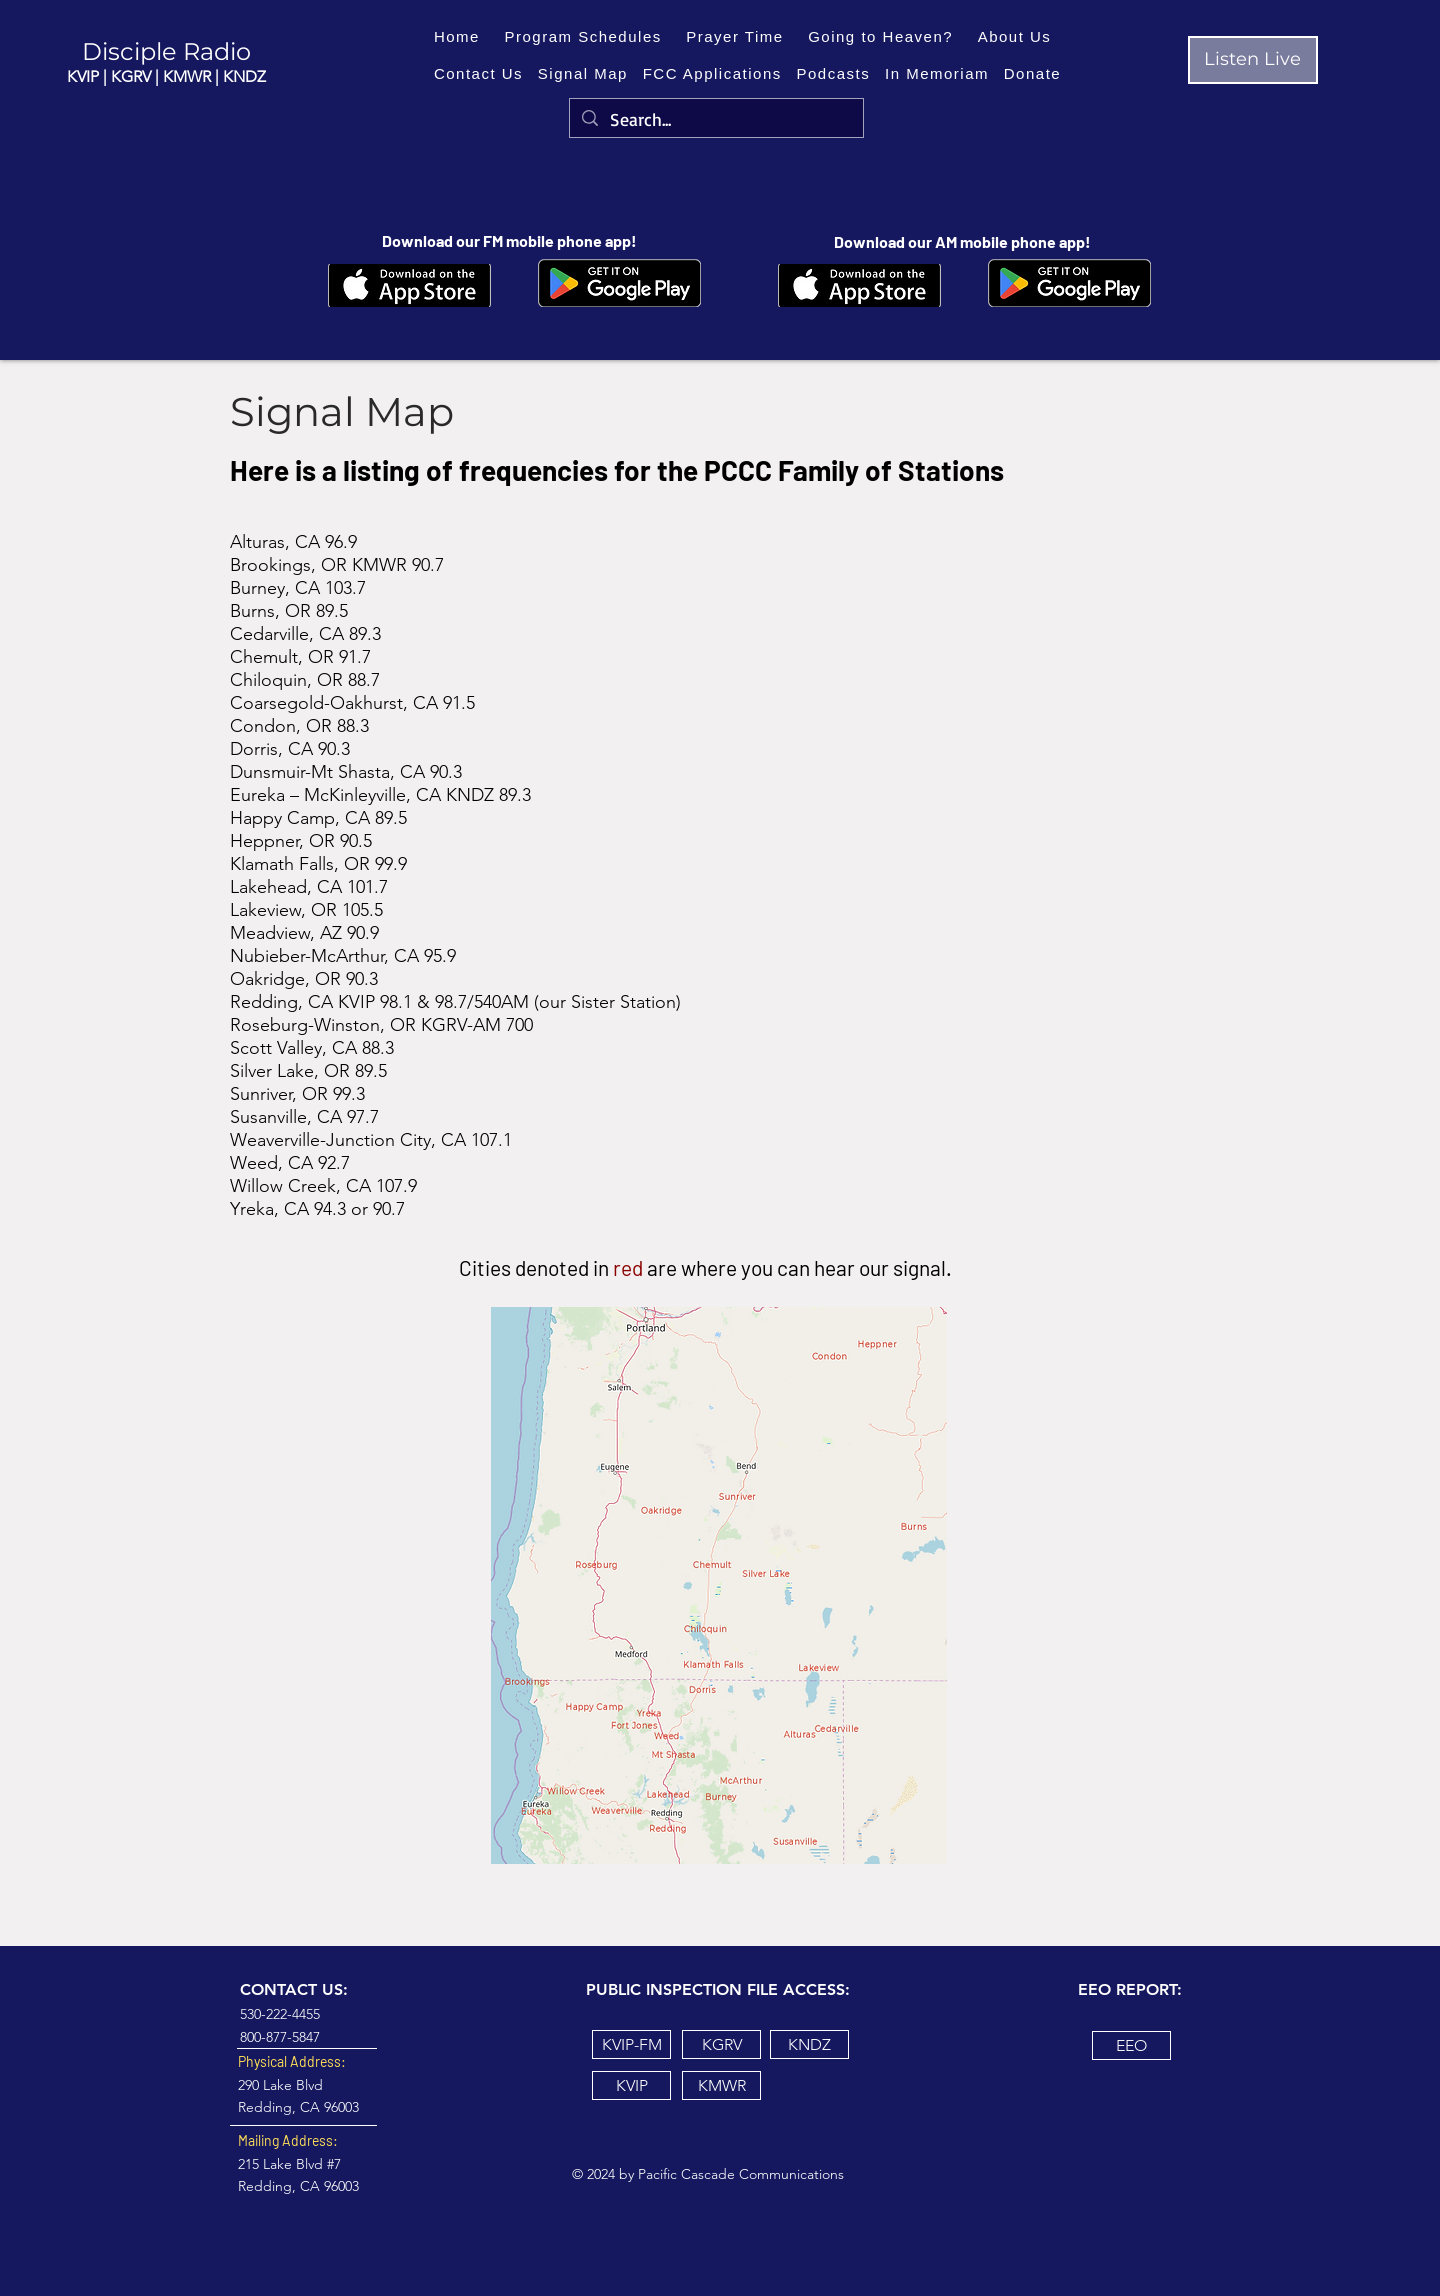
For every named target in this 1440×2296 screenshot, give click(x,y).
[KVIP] (631, 2085)
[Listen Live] (1253, 60)
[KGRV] (721, 2044)
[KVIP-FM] (631, 2044)
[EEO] (1131, 2045)
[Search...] (715, 119)
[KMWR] (721, 2085)
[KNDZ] (809, 2044)
